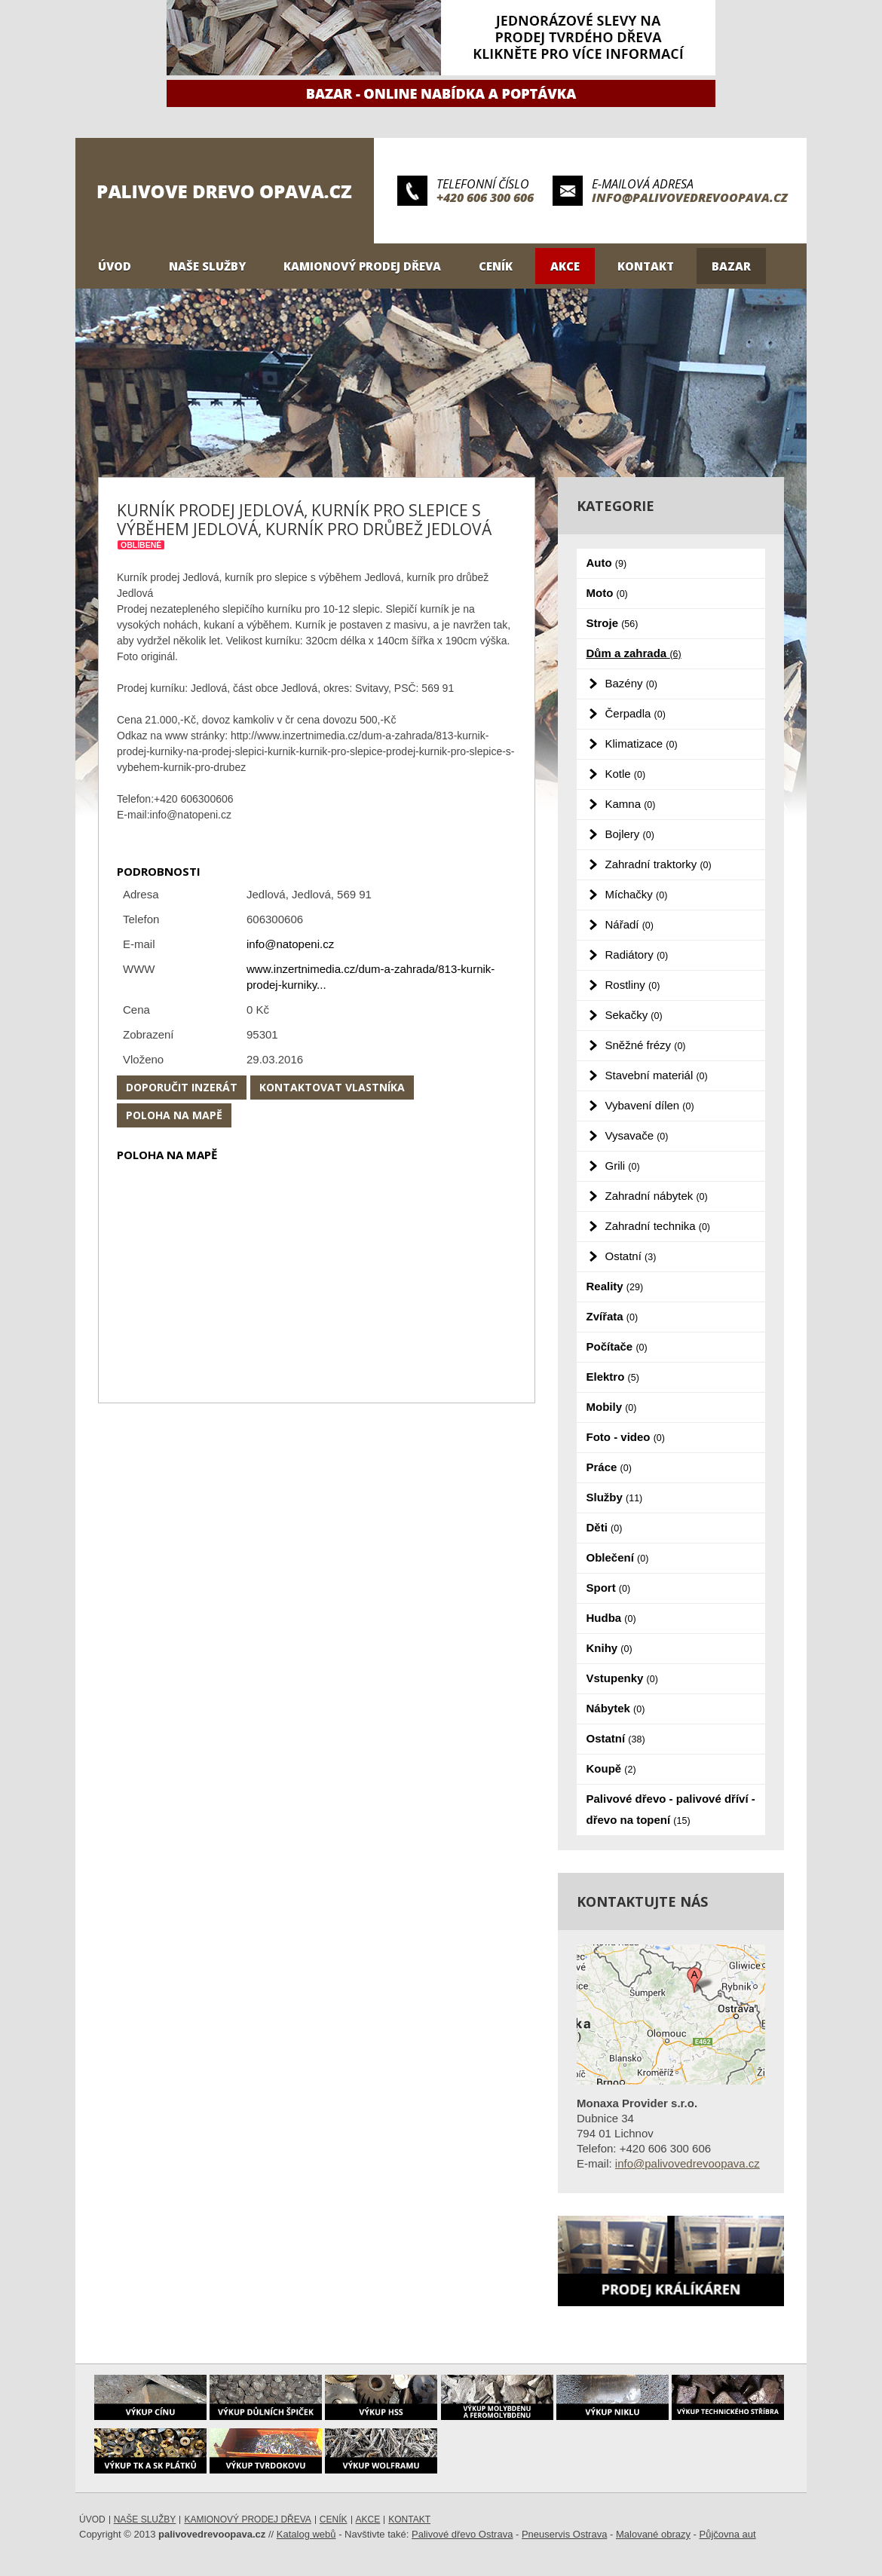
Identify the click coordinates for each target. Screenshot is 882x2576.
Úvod (114, 266)
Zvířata (612, 1316)
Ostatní (631, 1256)
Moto (607, 592)
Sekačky (634, 1014)
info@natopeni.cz (290, 944)
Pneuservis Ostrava (564, 2534)
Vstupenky (622, 1678)
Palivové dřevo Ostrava (462, 2534)
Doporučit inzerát (181, 1087)
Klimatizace (641, 743)
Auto (606, 562)
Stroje (612, 622)
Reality (615, 1286)
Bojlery (629, 834)
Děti (604, 1527)
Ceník (496, 266)
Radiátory (637, 954)
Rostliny (632, 984)
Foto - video (625, 1436)
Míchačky (636, 894)
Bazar (731, 266)
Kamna (630, 803)
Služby (614, 1497)
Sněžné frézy (645, 1045)
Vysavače (637, 1135)
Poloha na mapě (174, 1115)
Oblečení (617, 1557)
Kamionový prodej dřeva (362, 266)
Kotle (625, 773)
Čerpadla (635, 713)
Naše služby (207, 266)
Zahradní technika (658, 1225)
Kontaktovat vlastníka (332, 1087)
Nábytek (615, 1708)
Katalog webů (306, 2534)
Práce (609, 1467)
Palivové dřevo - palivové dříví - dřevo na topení (670, 1809)
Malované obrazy (653, 2534)
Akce (565, 266)
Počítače (617, 1346)
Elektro (612, 1376)
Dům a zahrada (633, 653)
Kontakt (645, 266)
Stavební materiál (656, 1075)
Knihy (609, 1647)
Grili (622, 1165)
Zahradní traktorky (658, 864)
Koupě (611, 1768)
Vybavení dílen (649, 1105)
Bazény (631, 683)
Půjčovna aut (728, 2534)
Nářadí (629, 924)
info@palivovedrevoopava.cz (690, 197)
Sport (608, 1587)
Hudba (611, 1617)
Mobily (611, 1406)
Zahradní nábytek (656, 1195)
